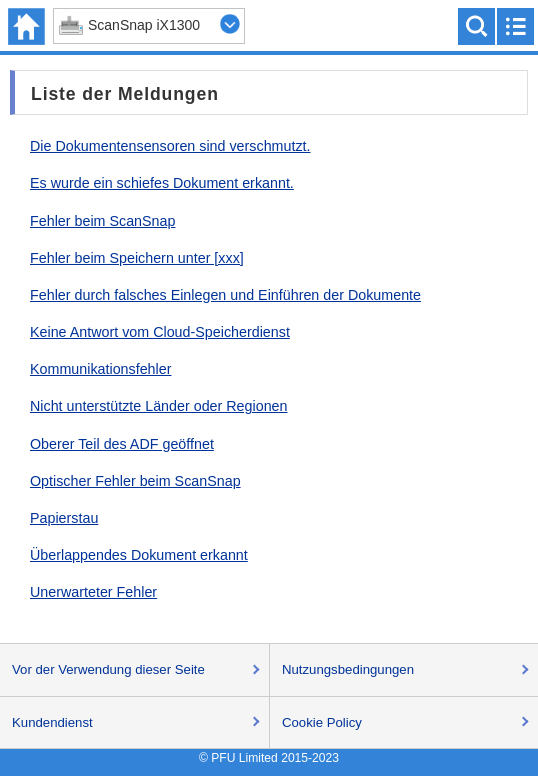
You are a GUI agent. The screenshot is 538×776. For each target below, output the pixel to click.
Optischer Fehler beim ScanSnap (135, 481)
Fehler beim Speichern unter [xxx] (137, 258)
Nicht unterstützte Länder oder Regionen (159, 406)
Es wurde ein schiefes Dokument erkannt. (162, 183)
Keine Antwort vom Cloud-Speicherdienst (160, 332)
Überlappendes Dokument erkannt (139, 555)
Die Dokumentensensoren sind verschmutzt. (170, 146)
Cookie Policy (322, 722)
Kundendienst (52, 722)
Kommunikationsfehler (100, 369)
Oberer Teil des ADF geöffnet (122, 444)
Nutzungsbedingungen (348, 669)
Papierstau (64, 518)
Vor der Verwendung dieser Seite (108, 669)
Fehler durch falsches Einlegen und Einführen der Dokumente (225, 295)
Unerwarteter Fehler (93, 592)
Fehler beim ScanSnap (102, 221)
